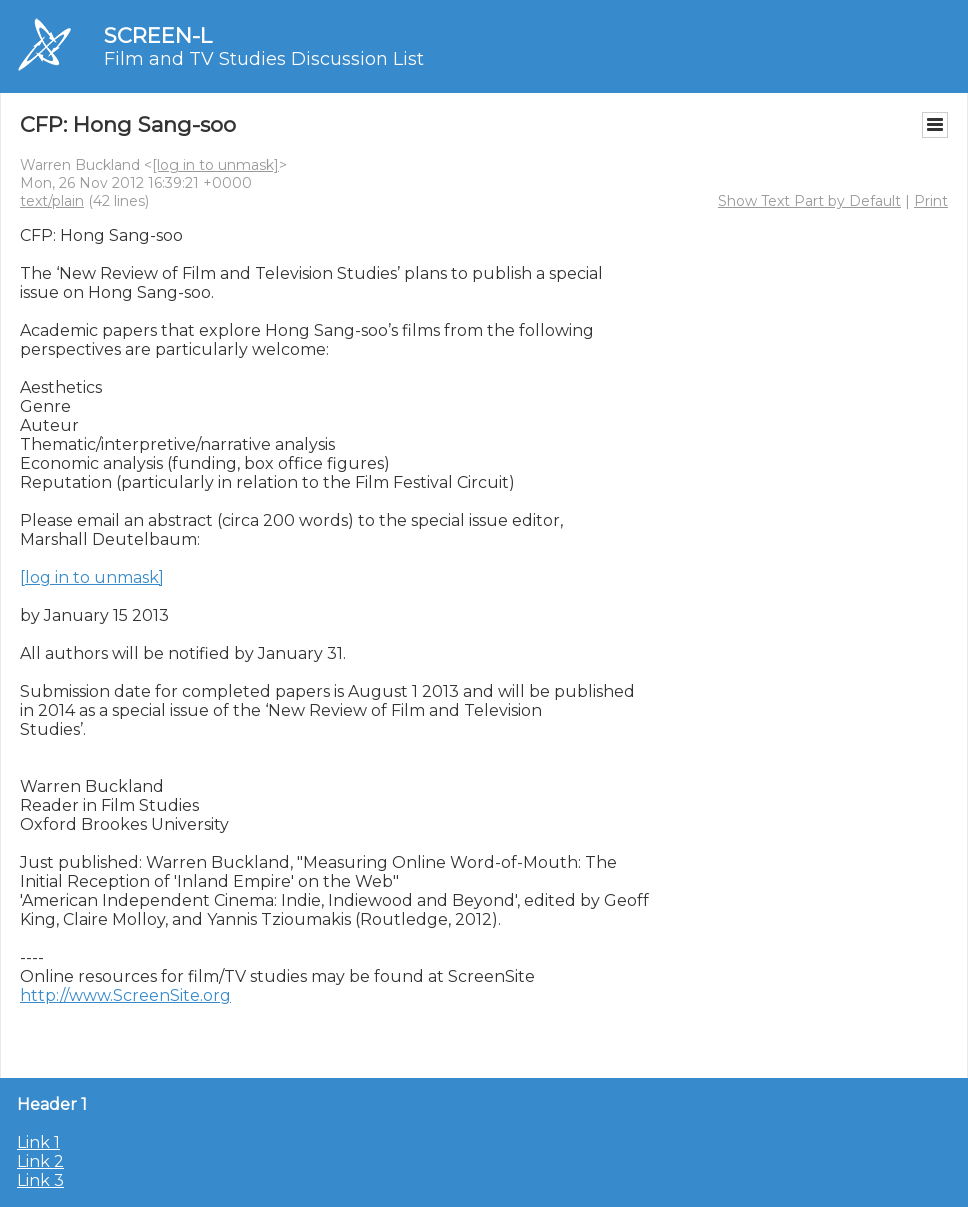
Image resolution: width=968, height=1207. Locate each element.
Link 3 (40, 1180)
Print (931, 201)
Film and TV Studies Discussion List (264, 59)
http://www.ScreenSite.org (125, 995)
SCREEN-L (158, 35)
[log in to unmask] (215, 165)
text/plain (52, 201)
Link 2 (40, 1161)
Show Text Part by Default (809, 201)
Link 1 (38, 1142)
